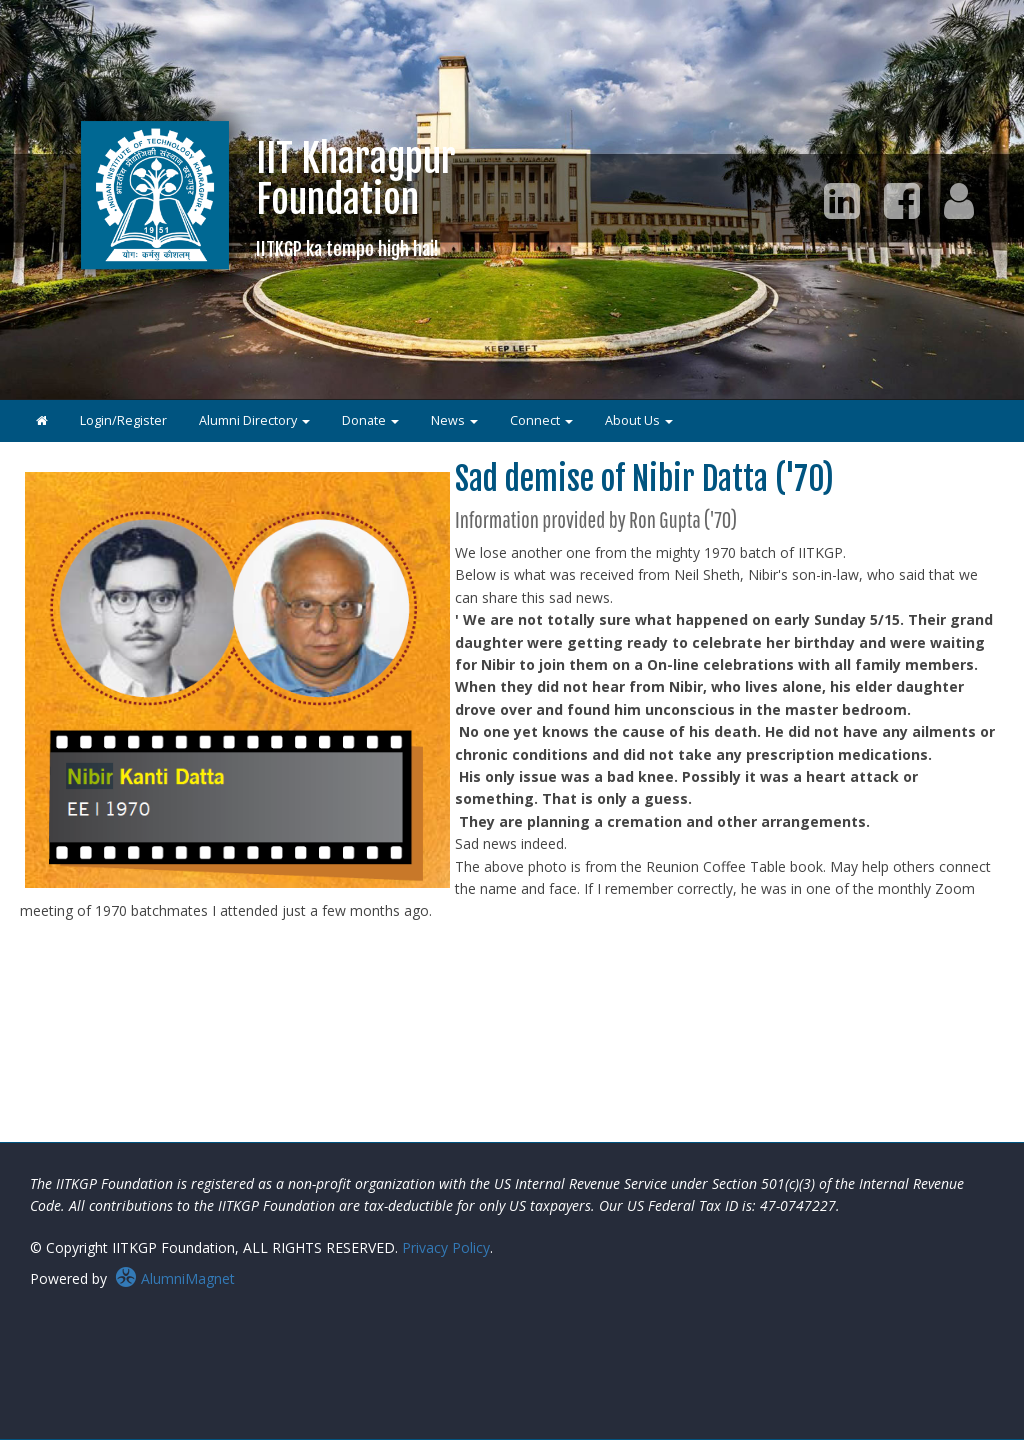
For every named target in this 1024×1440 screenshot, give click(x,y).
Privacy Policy (446, 1247)
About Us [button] (639, 420)
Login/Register (123, 420)
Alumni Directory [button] (254, 420)
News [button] (454, 420)
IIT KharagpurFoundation (356, 197)
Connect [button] (541, 420)
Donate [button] (370, 420)
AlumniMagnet (175, 1278)
